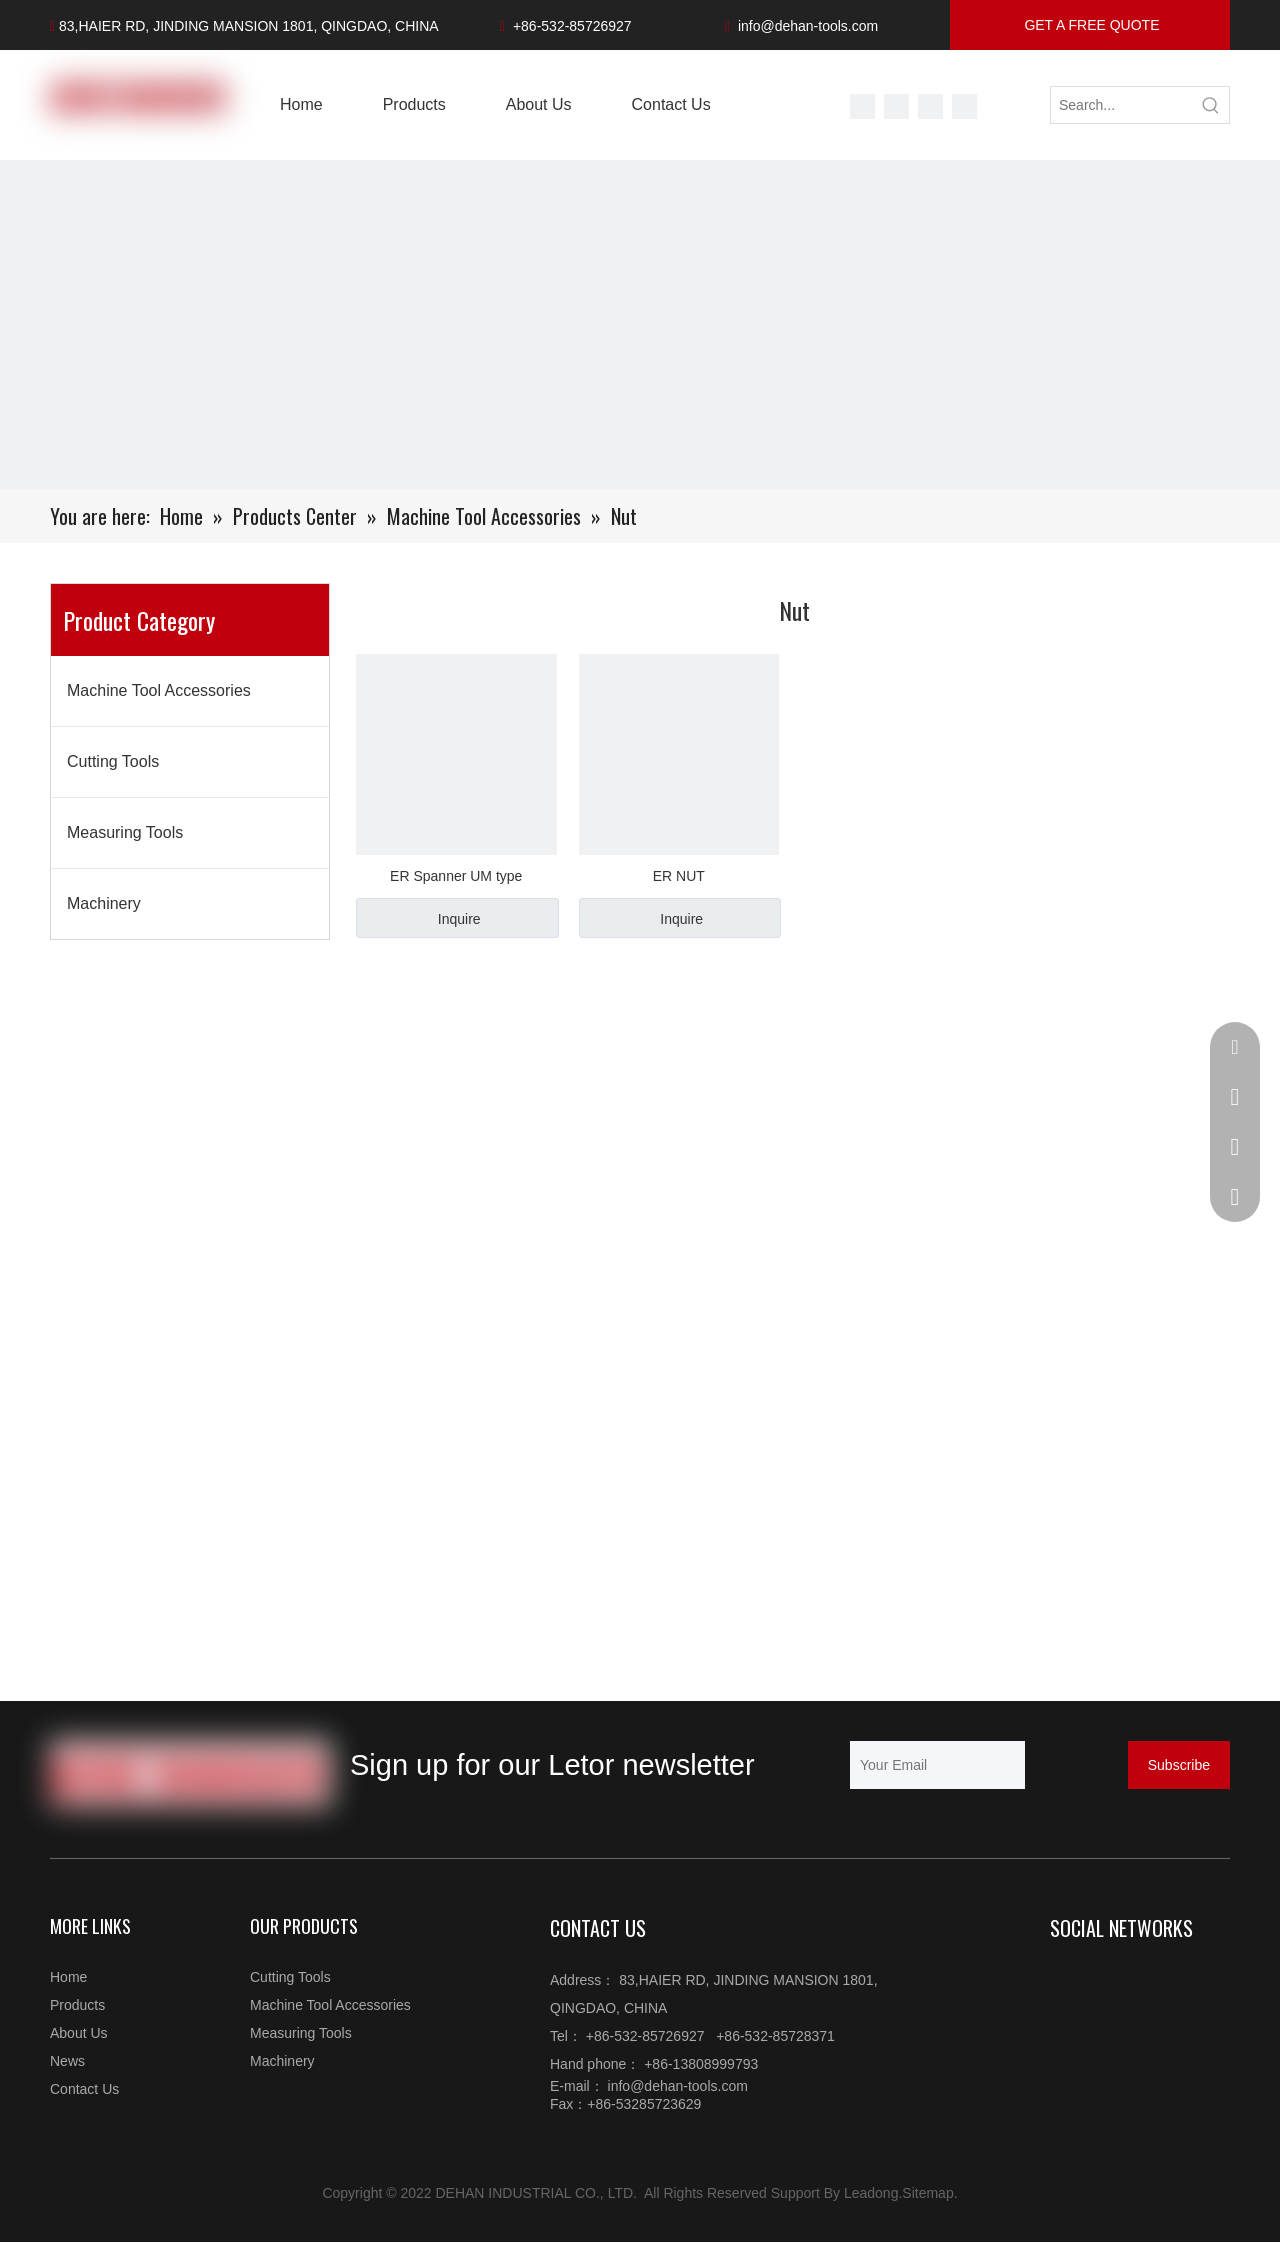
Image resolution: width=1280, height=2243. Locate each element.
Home (68, 1977)
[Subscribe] (1179, 1765)
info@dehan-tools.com (808, 26)
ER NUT (679, 876)
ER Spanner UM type (456, 876)
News (67, 2061)
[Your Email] (937, 1765)
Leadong (871, 2193)
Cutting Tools (113, 761)
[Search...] (1122, 105)
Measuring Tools (125, 832)
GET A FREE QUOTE (1090, 25)
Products (77, 2005)
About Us (79, 2033)
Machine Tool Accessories (159, 690)
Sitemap (927, 2193)
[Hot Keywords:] (1211, 105)
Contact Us (84, 2089)
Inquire (459, 919)
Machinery (104, 903)
